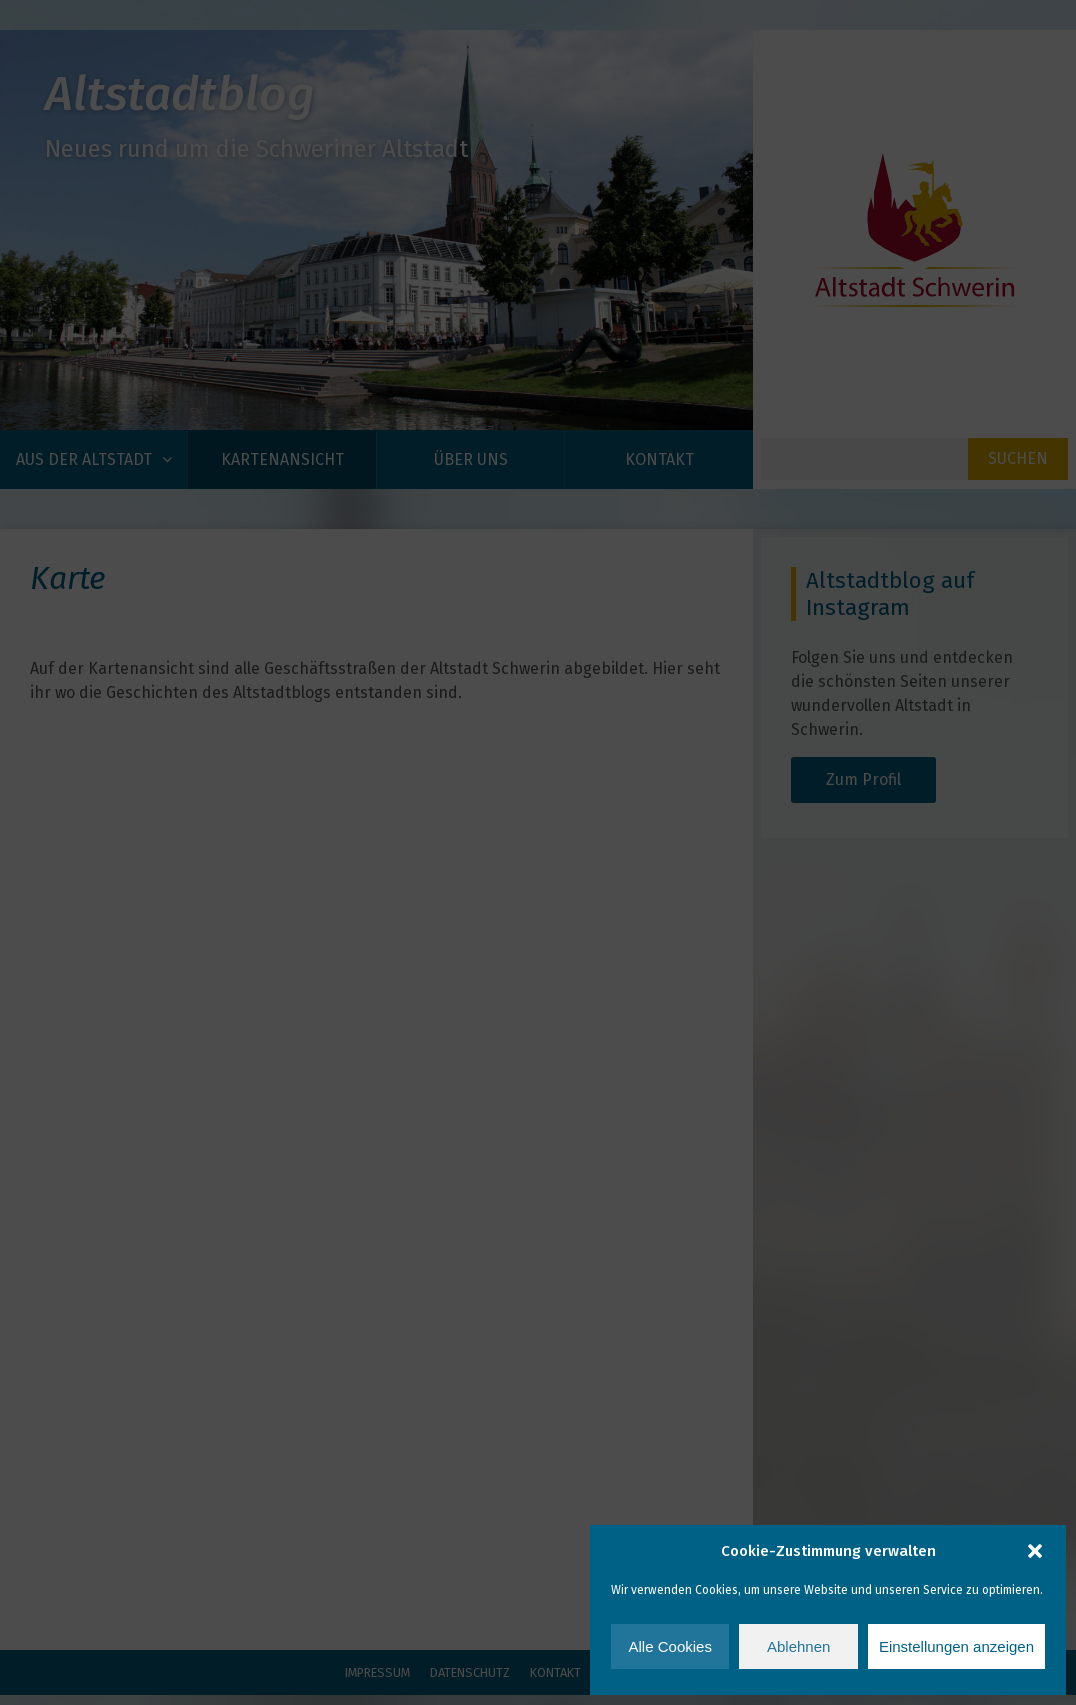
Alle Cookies (670, 1646)
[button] (1035, 1551)
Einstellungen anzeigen (956, 1646)
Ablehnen (798, 1646)
